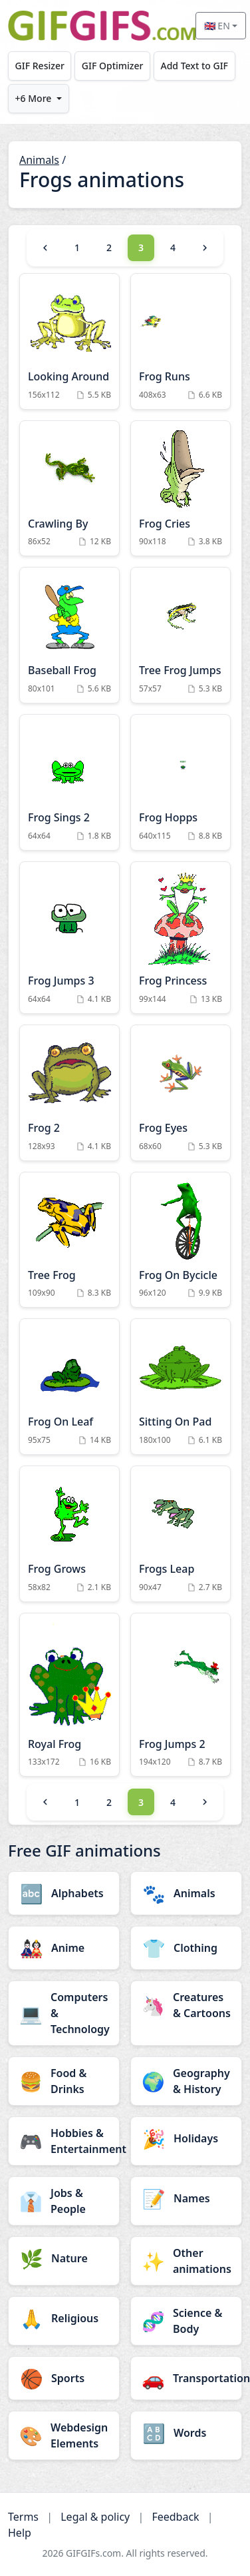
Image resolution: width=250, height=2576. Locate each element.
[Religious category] (64, 2318)
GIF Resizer (39, 65)
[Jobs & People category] (64, 2201)
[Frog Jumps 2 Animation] (180, 1694)
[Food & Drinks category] (64, 2081)
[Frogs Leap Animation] (180, 1533)
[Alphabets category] (64, 1893)
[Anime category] (64, 1948)
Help (19, 2532)
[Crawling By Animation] (69, 488)
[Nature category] (64, 2258)
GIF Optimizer (113, 65)
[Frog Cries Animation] (180, 488)
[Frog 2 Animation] (69, 1092)
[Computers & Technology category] (64, 2013)
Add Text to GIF (194, 65)
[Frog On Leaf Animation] (69, 1386)
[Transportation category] (186, 2378)
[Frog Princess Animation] (180, 937)
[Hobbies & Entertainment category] (64, 2141)
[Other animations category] (186, 2261)
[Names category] (186, 2198)
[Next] (204, 247)
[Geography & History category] (186, 2081)
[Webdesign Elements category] (64, 2435)
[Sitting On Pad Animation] (180, 1386)
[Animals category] (186, 1893)
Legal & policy (95, 2516)
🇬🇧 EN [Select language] (217, 25)
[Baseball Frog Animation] (69, 635)
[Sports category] (64, 2378)
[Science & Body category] (186, 2321)
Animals (39, 160)
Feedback (175, 2516)
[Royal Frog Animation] (69, 1694)
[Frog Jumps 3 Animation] (69, 937)
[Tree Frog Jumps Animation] (180, 635)
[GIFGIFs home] (101, 26)
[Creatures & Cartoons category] (186, 2005)
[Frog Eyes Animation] (180, 1092)
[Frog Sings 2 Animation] (69, 782)
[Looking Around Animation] (69, 341)
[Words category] (186, 2432)
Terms (23, 2516)
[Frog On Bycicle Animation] (180, 1240)
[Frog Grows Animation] (69, 1533)
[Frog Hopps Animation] (180, 782)
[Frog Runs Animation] (180, 341)
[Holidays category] (186, 2138)
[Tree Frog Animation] (69, 1240)
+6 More (33, 98)
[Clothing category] (186, 1948)
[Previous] (45, 247)
